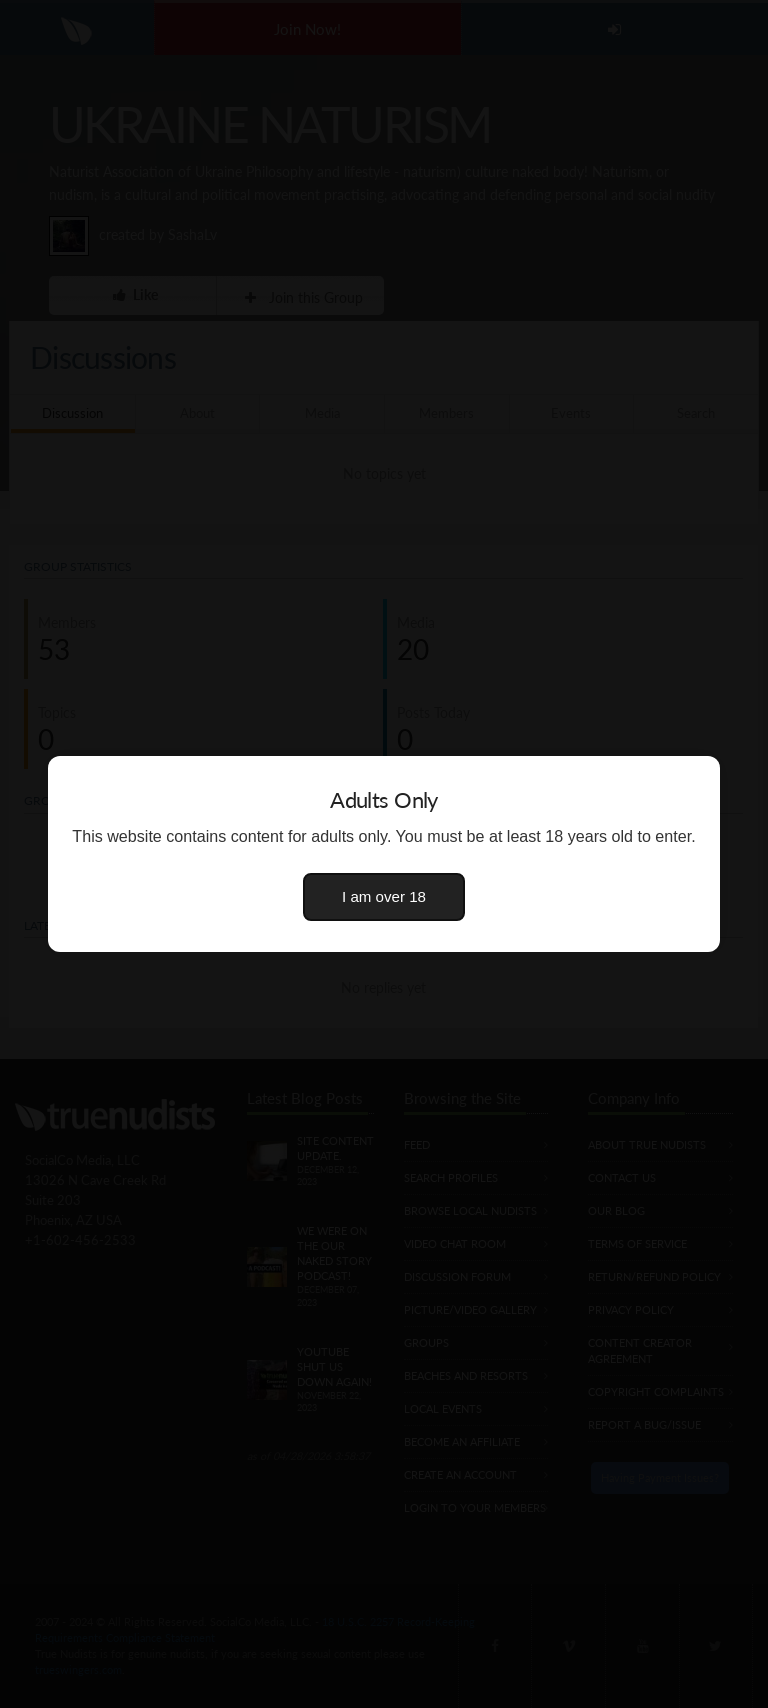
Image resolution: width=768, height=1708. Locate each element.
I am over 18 (384, 896)
